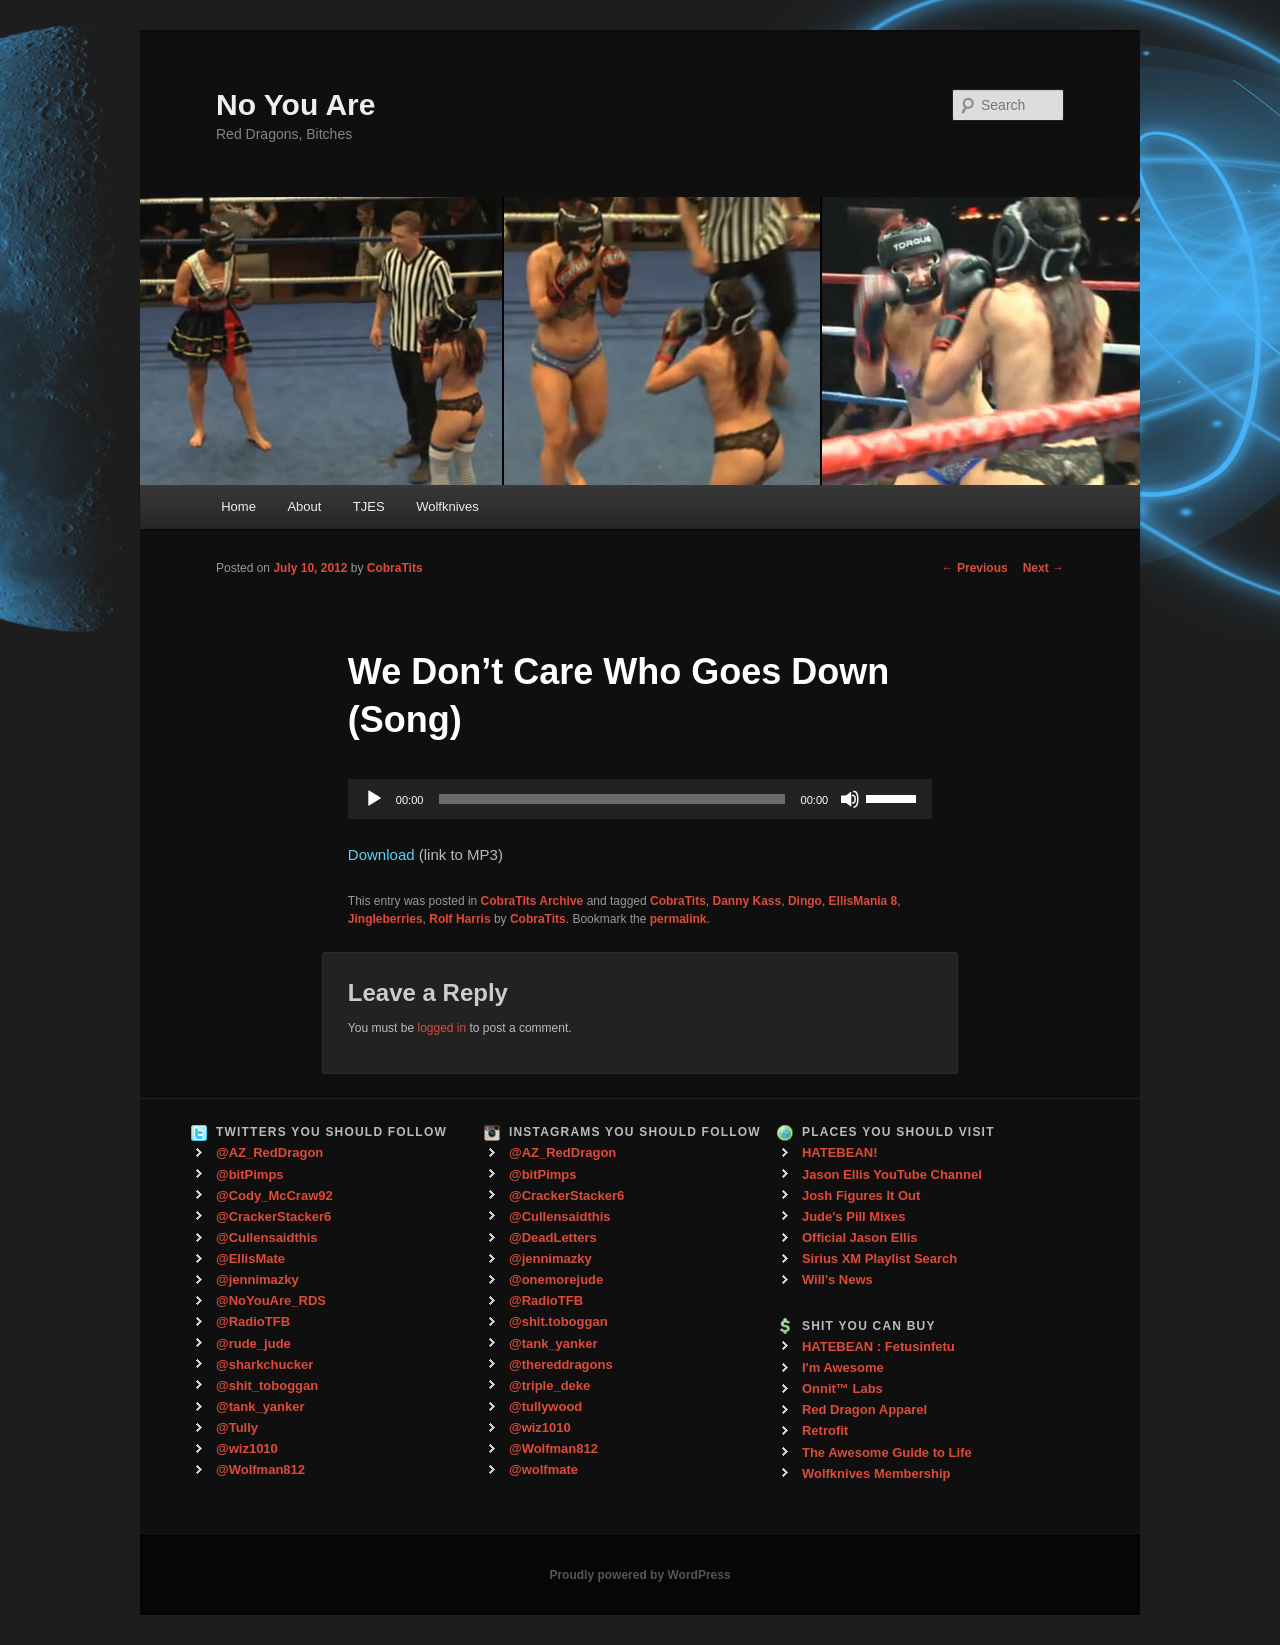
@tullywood (545, 1406)
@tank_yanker (260, 1406)
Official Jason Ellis (860, 1237)
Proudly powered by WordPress (639, 1575)
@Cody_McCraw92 (274, 1195)
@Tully (237, 1427)
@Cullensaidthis (267, 1237)
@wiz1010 (247, 1448)
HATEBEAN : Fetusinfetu (878, 1346)
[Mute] (850, 799)
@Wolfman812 (260, 1469)
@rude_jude (253, 1343)
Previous (975, 568)
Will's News (837, 1279)
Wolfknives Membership (876, 1473)
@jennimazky (257, 1279)
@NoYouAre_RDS (271, 1300)
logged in (441, 1028)
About (304, 506)
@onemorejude (556, 1279)
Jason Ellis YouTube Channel (892, 1174)
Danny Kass (747, 901)
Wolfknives (447, 506)
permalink (678, 919)
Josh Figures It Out (861, 1195)
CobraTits (395, 568)
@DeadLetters (553, 1237)
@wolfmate (543, 1469)
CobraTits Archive (532, 901)
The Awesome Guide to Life (887, 1452)
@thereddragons (561, 1364)
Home (238, 506)
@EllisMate (250, 1258)
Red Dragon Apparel (864, 1409)
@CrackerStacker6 (273, 1216)
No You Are (295, 104)
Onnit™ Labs (842, 1388)
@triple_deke (549, 1385)
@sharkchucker (264, 1364)
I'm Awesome (843, 1367)
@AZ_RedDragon (269, 1152)
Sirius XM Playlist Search (879, 1258)
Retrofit (825, 1430)
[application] (640, 799)
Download (381, 854)
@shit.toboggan (558, 1321)
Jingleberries (385, 919)
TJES (369, 506)
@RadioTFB (253, 1321)
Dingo (805, 901)
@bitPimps (250, 1174)
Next (1043, 568)
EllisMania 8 (863, 901)
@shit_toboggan (267, 1385)
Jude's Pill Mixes (854, 1216)
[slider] (611, 799)
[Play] (374, 799)
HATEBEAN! (840, 1152)
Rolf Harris (459, 919)
